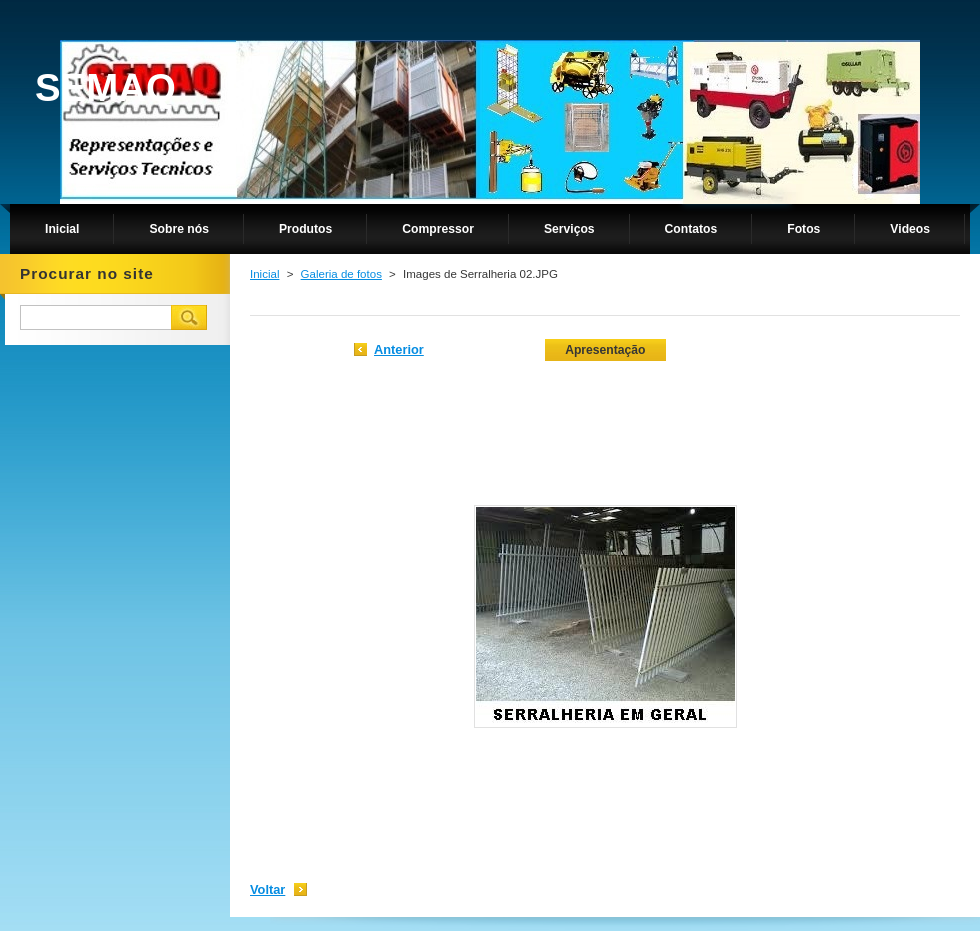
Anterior (399, 349)
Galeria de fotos (341, 274)
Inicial (264, 274)
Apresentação (605, 350)
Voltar (267, 889)
